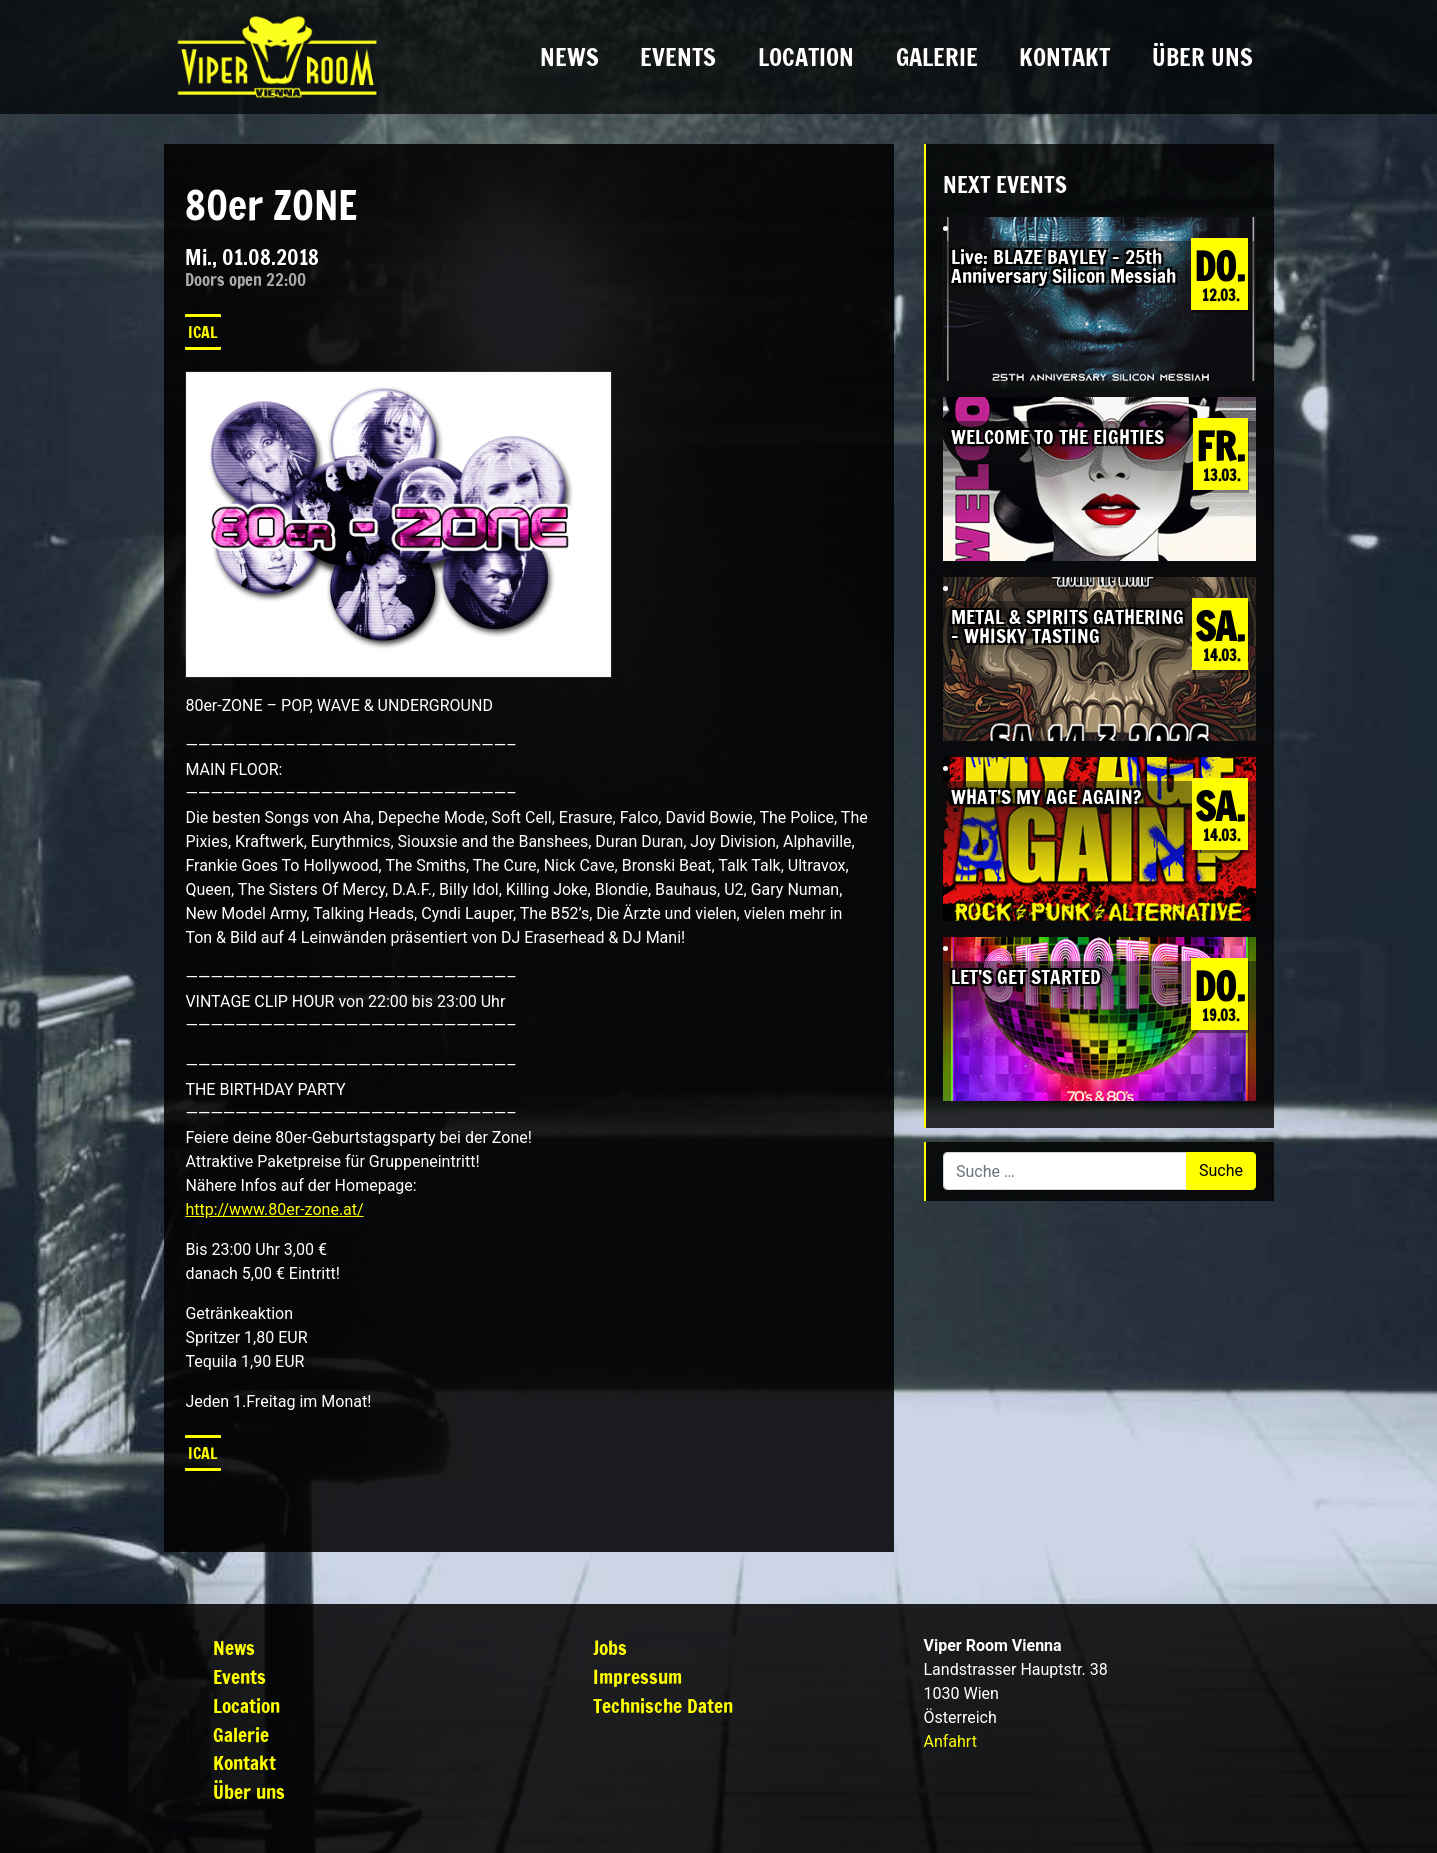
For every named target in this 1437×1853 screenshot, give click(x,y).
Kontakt (1064, 57)
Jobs (610, 1647)
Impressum (637, 1676)
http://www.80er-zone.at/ (274, 1209)
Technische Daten (663, 1705)
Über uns (1202, 57)
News (569, 57)
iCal (203, 332)
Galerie (937, 57)
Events (678, 57)
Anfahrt (950, 1741)
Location (806, 57)
